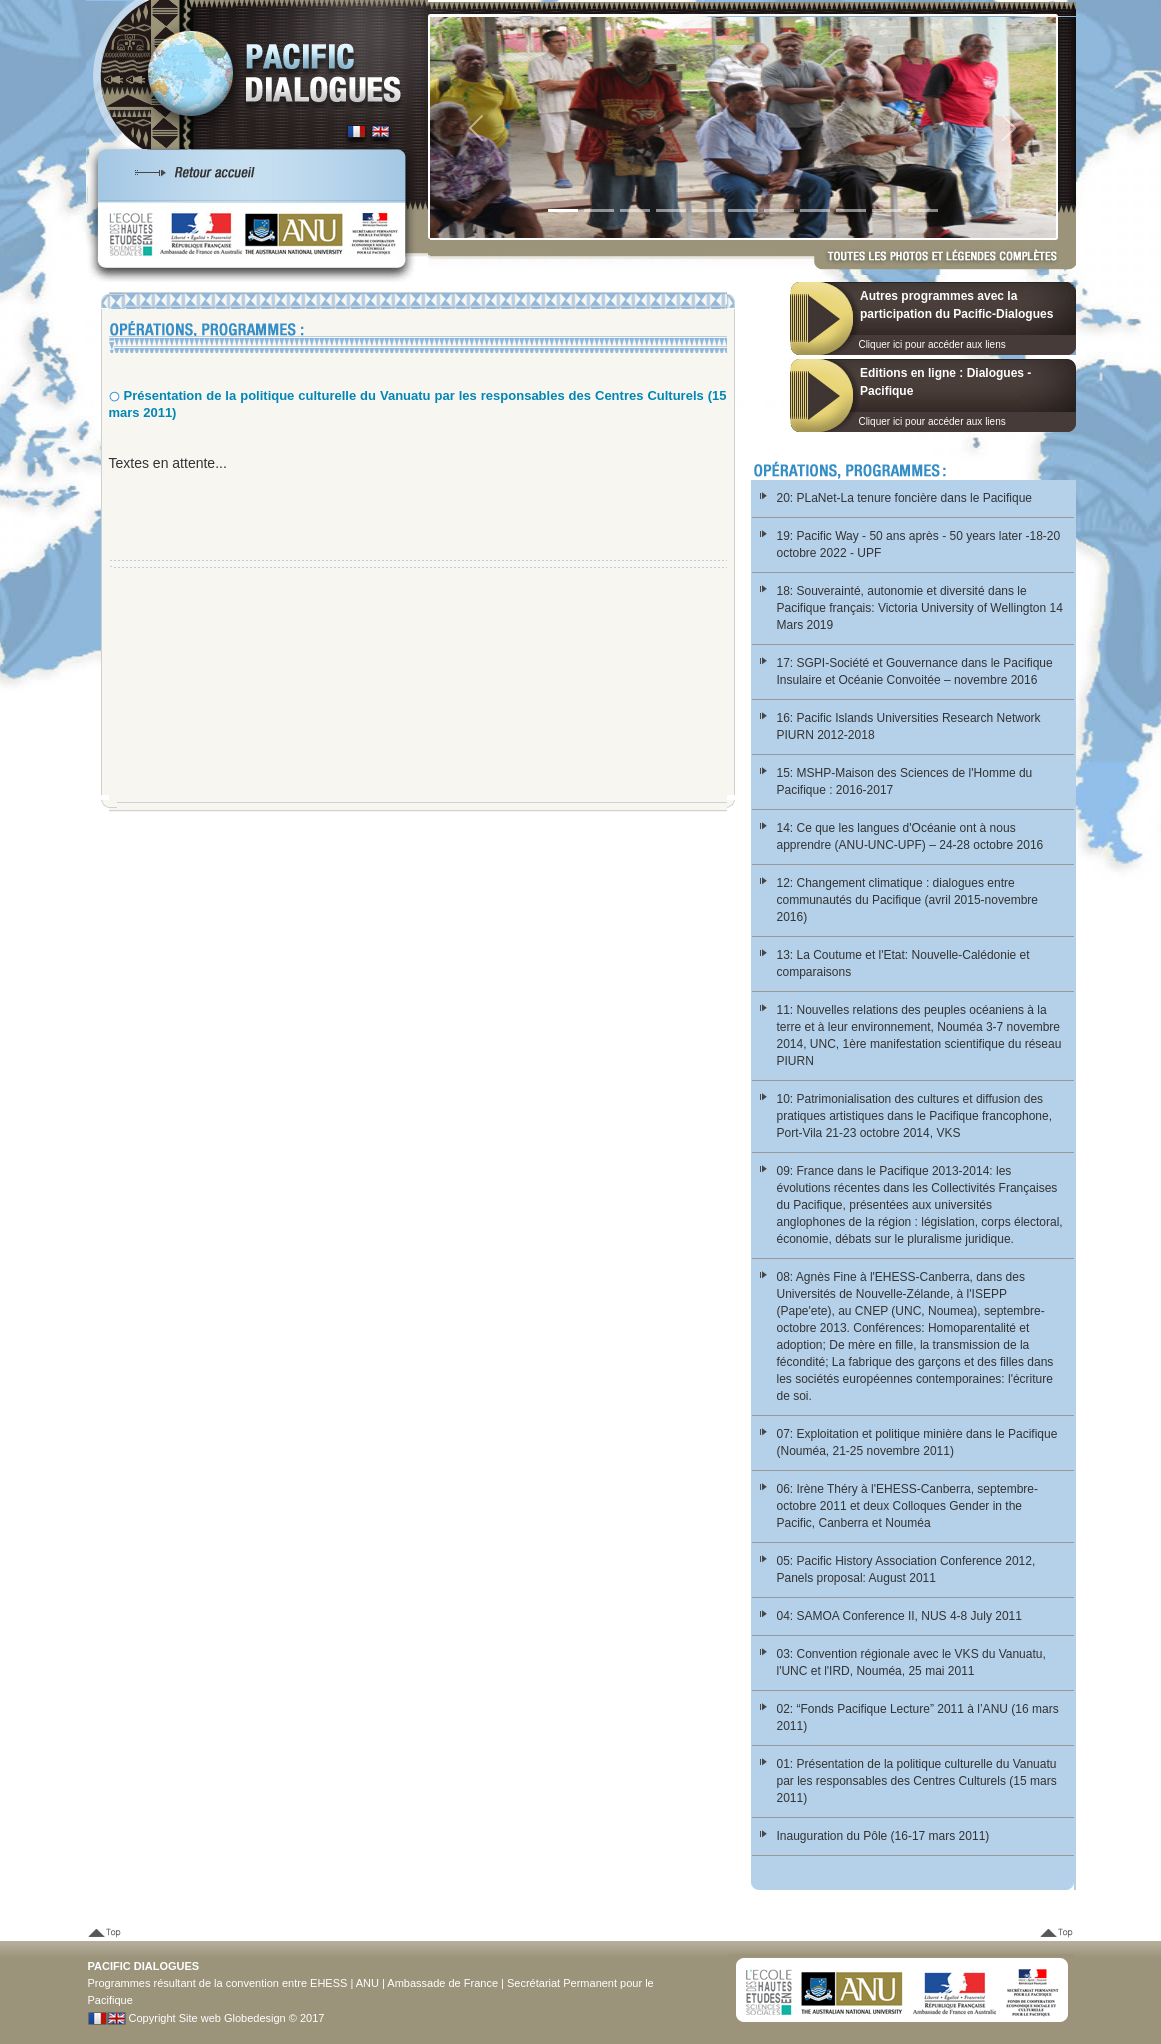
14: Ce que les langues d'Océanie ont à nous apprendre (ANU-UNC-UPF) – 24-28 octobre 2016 (910, 836)
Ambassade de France (442, 1983)
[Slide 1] (563, 210)
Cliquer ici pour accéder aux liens (931, 344)
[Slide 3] (635, 210)
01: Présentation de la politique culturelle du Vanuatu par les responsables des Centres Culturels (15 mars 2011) (917, 1781)
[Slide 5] (707, 210)
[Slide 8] (815, 210)
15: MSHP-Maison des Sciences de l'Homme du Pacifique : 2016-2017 (905, 781)
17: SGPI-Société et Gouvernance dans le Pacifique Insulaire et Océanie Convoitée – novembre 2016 (915, 671)
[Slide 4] (671, 210)
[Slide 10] (887, 210)
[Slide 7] (779, 210)
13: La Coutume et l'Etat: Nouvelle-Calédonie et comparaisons (903, 963)
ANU (367, 1983)
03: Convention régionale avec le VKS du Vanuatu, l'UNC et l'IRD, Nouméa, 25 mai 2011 (911, 1662)
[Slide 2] (599, 210)
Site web (200, 2018)
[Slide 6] (743, 210)
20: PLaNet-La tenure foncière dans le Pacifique (905, 498)
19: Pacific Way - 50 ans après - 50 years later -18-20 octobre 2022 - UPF (919, 544)
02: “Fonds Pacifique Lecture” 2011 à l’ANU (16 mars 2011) (918, 1717)
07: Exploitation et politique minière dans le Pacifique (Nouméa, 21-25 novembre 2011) (917, 1442)
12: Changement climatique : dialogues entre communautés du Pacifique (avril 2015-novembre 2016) (907, 900)
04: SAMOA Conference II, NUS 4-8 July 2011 (899, 1616)
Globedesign (255, 2018)
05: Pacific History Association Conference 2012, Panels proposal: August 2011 (906, 1569)
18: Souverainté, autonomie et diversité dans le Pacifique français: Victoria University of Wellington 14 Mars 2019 (920, 608)
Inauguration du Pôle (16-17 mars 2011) (883, 1836)
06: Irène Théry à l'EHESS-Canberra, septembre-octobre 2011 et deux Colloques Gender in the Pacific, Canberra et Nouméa (908, 1506)
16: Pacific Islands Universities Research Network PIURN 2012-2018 (909, 726)
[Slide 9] (851, 210)
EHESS (328, 1983)
